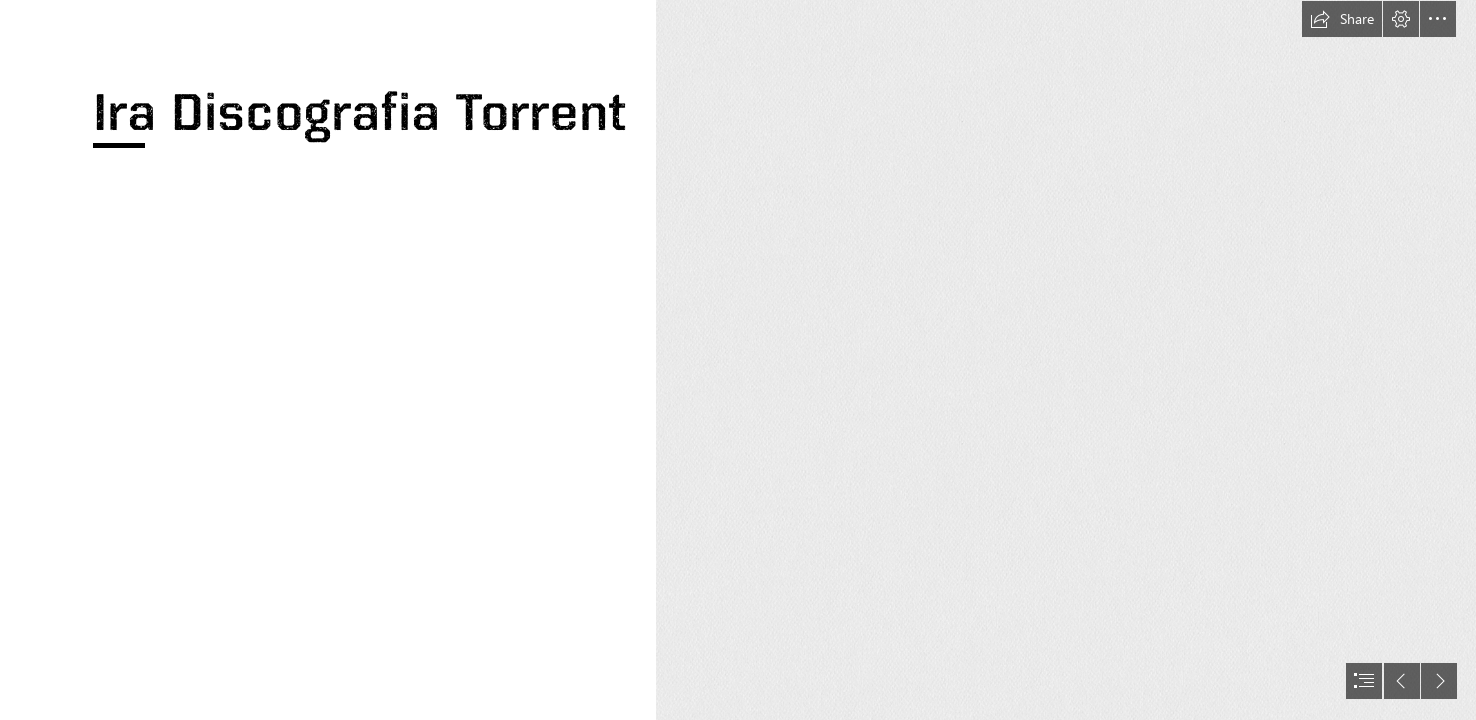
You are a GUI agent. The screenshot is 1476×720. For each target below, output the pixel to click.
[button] (1342, 19)
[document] (738, 360)
